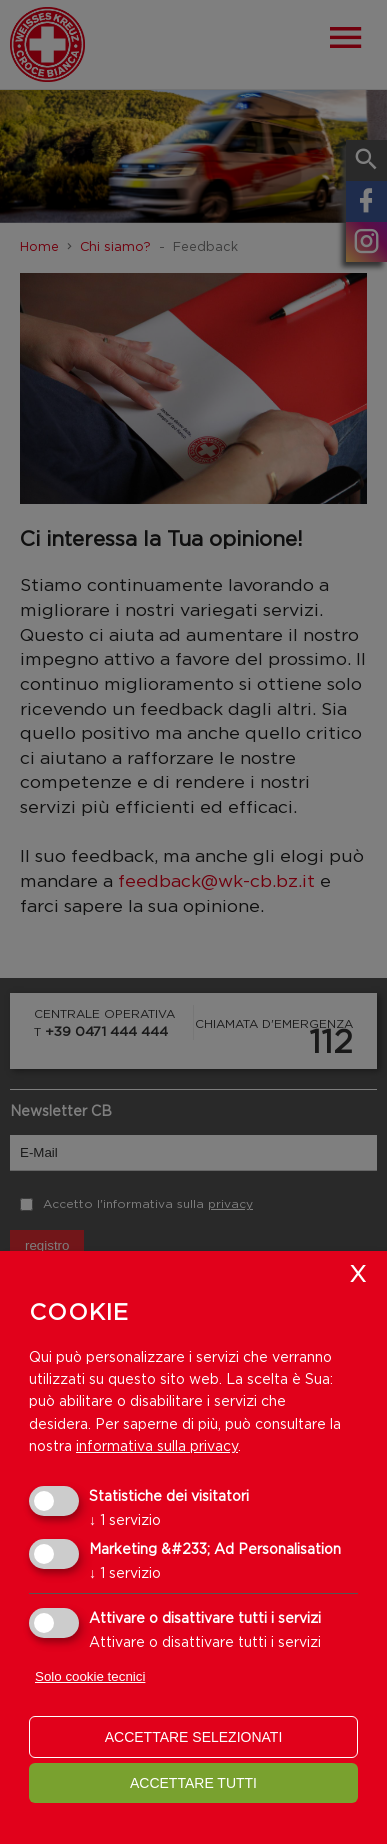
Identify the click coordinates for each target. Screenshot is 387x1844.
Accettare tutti (193, 1783)
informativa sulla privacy (157, 1445)
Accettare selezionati (194, 1737)
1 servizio (125, 1519)
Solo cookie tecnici (90, 1676)
